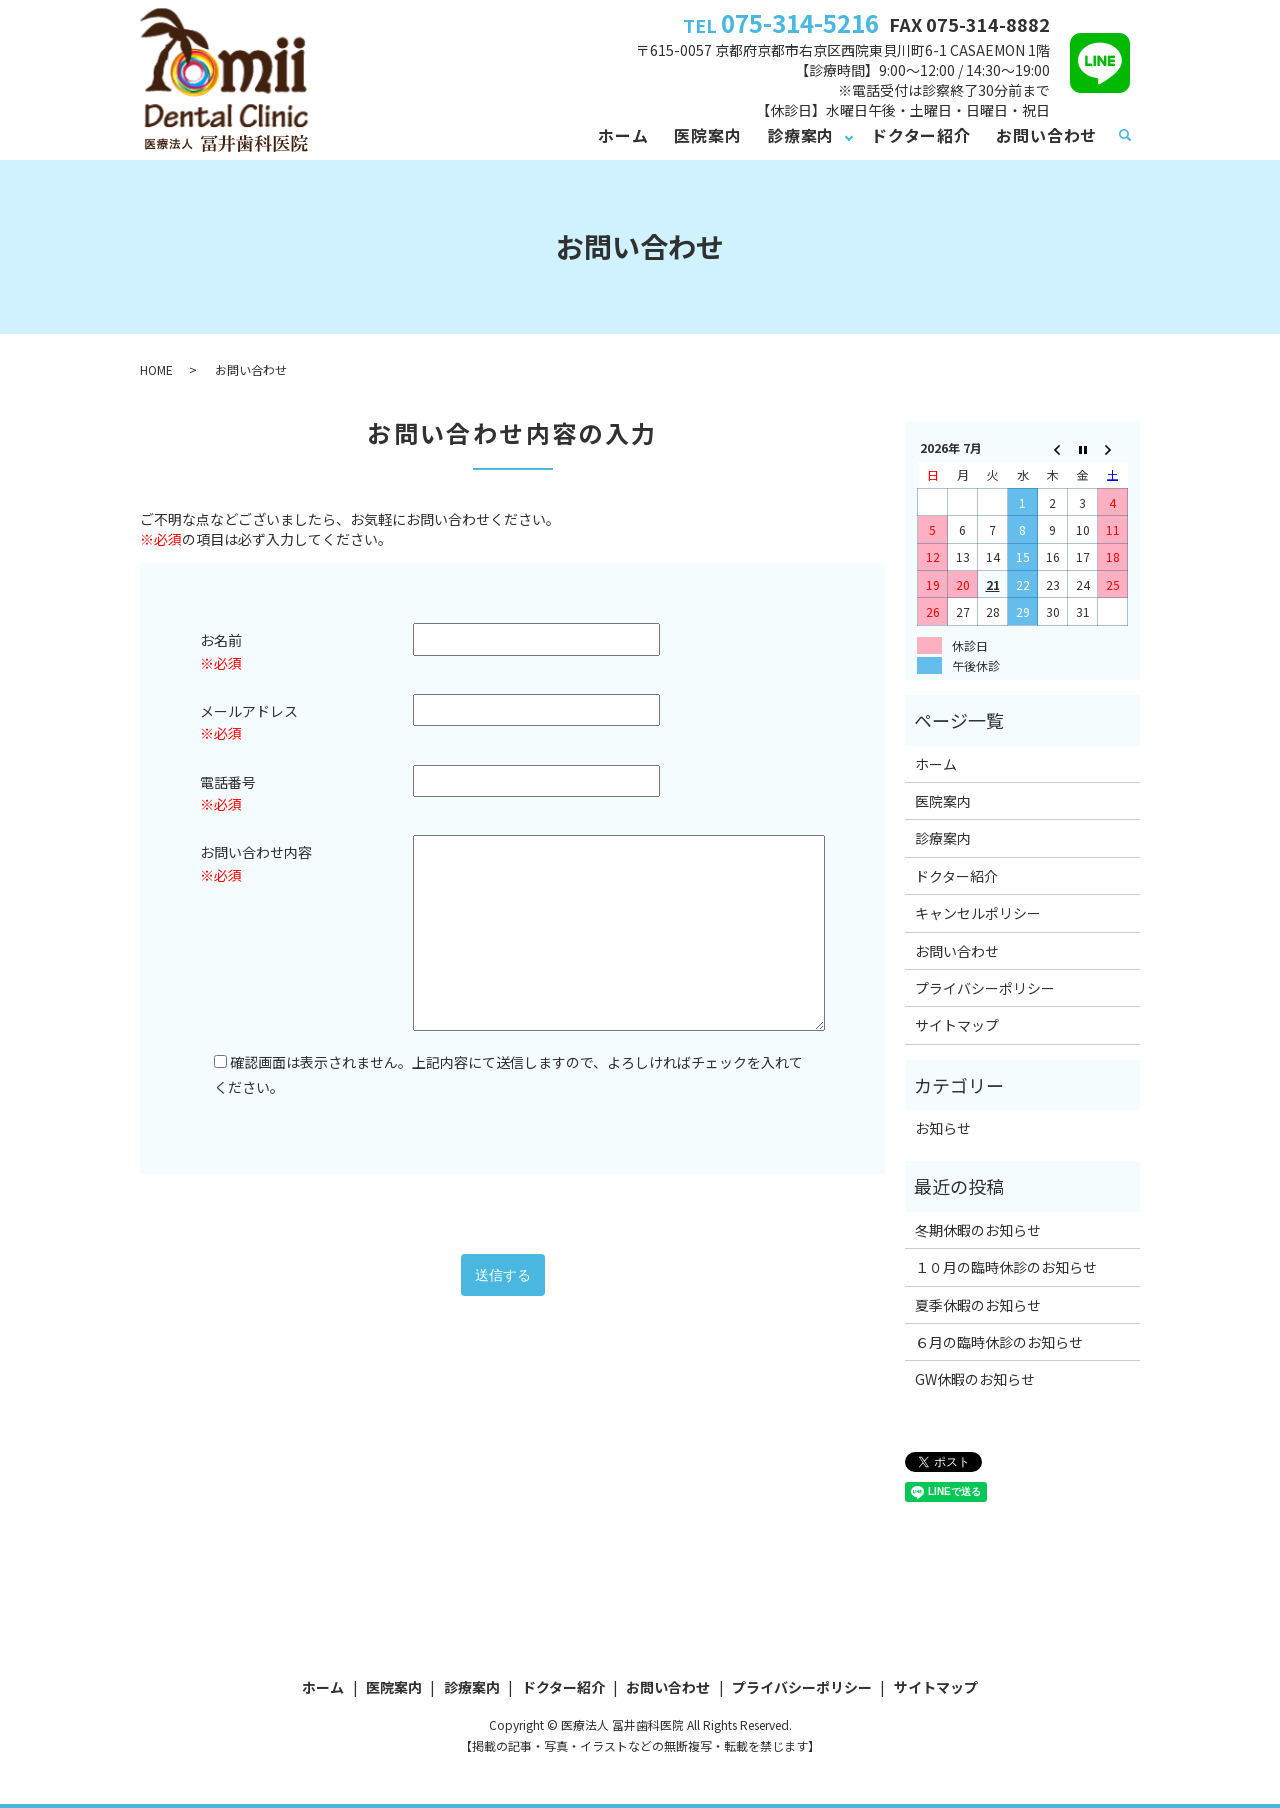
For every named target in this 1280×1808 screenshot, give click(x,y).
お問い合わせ (1046, 135)
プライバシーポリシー (985, 988)
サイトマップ (957, 1025)
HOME (156, 369)
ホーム (623, 135)
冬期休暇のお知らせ (978, 1230)
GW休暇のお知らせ (975, 1379)
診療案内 (800, 135)
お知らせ (943, 1128)
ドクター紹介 (921, 135)
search (1125, 136)
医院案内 (707, 135)
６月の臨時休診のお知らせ (999, 1342)
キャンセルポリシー (978, 913)
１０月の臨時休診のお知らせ (1006, 1267)
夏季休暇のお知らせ (978, 1305)
